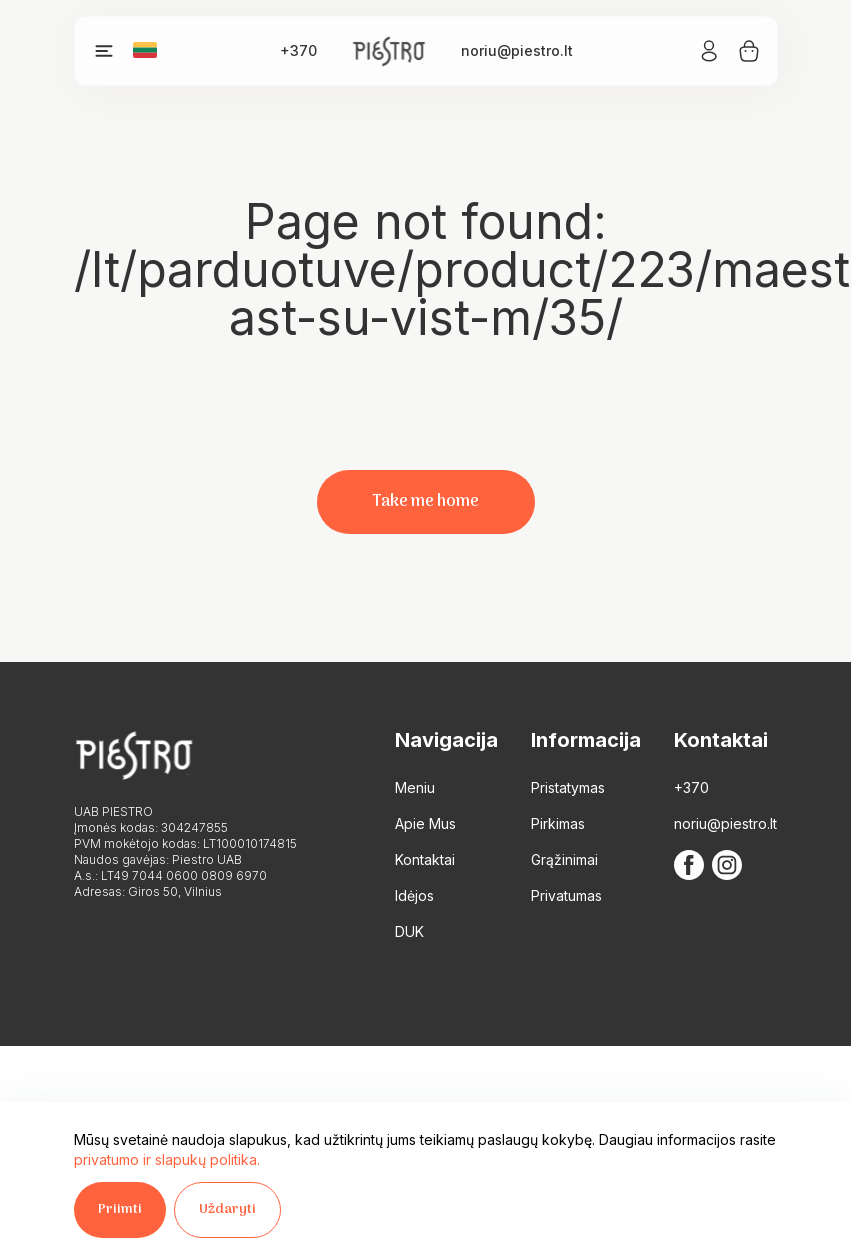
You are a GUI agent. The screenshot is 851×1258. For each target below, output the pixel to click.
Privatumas (566, 895)
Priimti (120, 1209)
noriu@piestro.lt (517, 50)
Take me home (426, 502)
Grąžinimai (564, 859)
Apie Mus (425, 823)
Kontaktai (425, 859)
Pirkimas (558, 823)
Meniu (415, 787)
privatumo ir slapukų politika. (167, 1159)
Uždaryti (227, 1209)
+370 (298, 50)
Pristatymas (568, 787)
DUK (409, 931)
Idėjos (414, 895)
